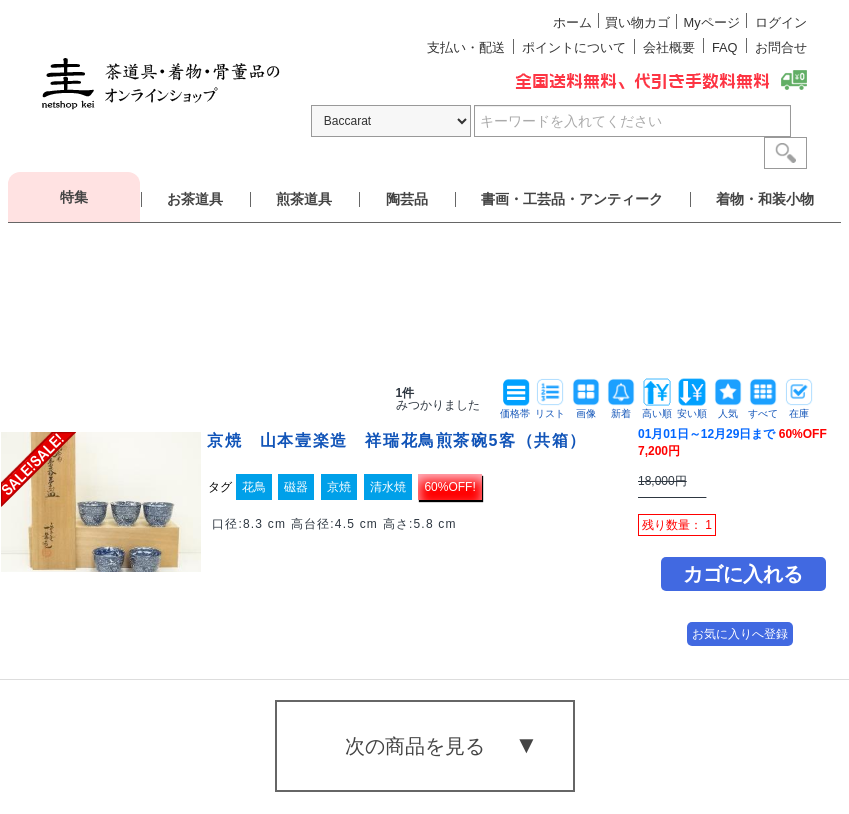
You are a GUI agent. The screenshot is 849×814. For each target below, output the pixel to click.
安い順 (692, 408)
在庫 (799, 408)
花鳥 (254, 487)
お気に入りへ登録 (740, 634)
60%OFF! (449, 487)
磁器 (296, 487)
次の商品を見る (415, 746)
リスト (550, 408)
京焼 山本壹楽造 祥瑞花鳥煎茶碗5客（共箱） (397, 440)
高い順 (657, 408)
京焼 (339, 487)
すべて (763, 408)
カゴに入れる (743, 574)
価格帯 (515, 408)
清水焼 (388, 487)
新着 (621, 408)
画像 (586, 408)
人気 (728, 408)
